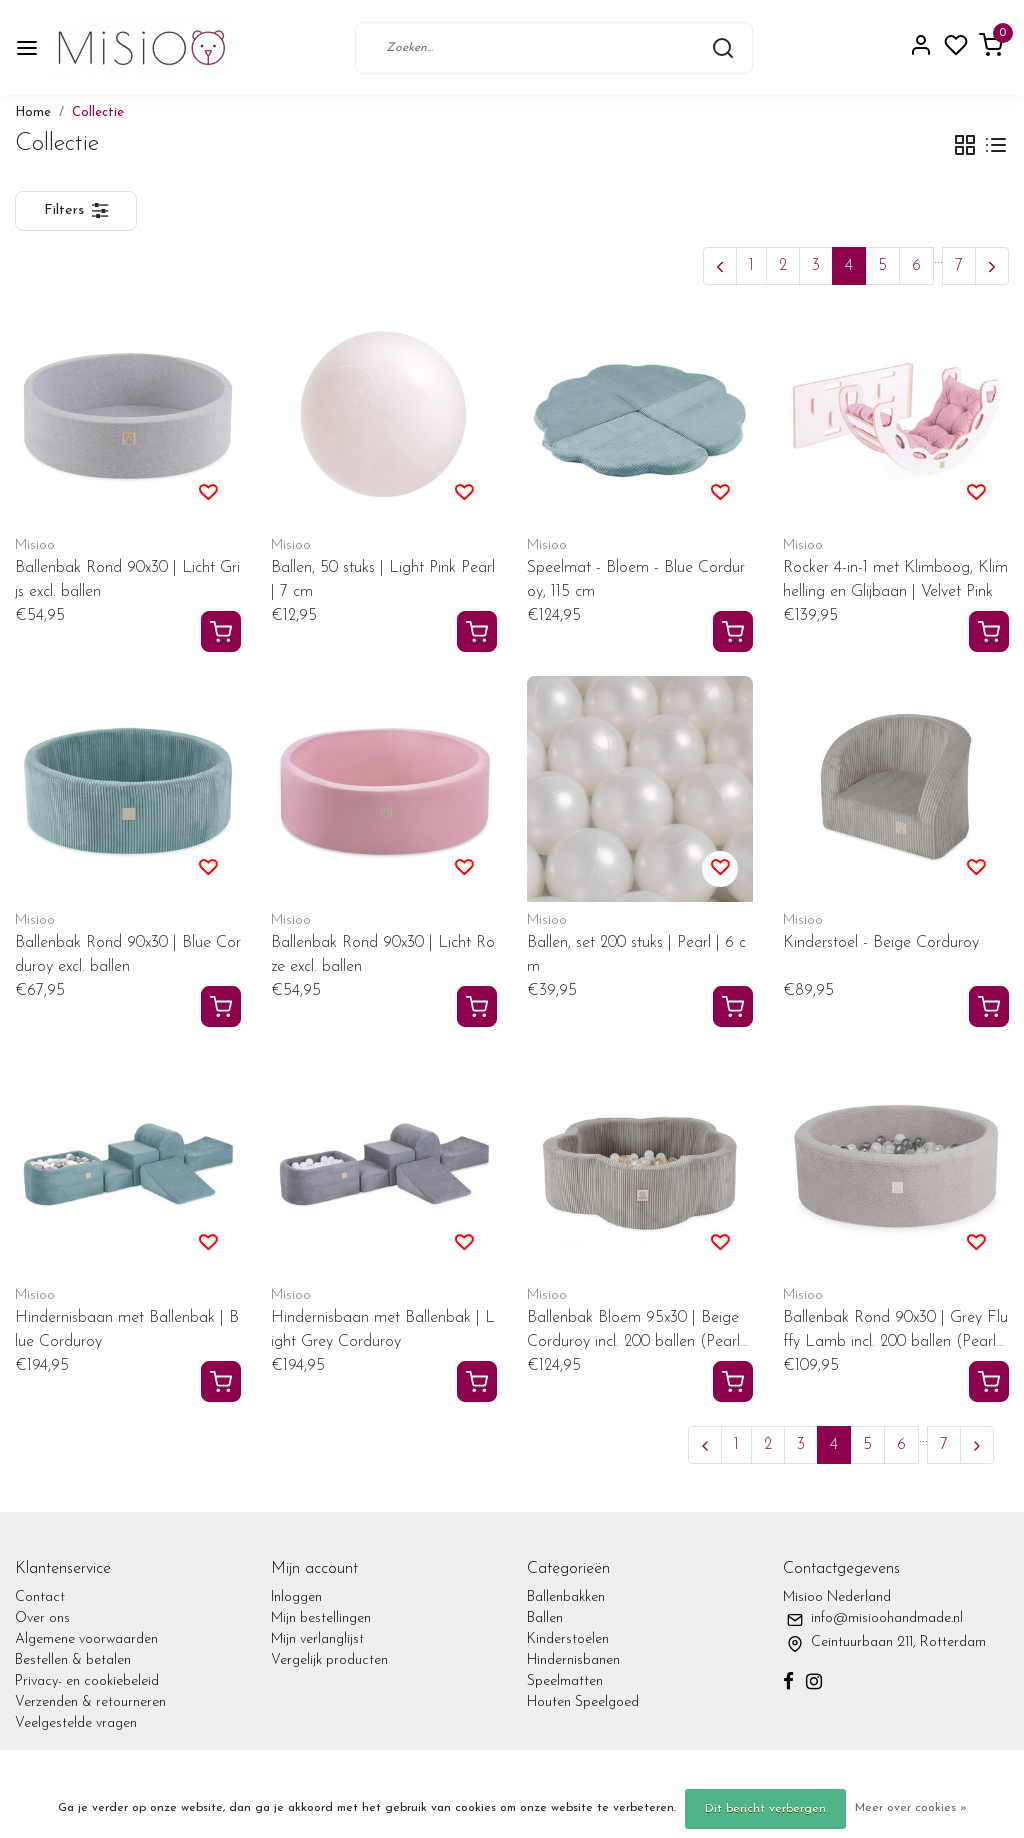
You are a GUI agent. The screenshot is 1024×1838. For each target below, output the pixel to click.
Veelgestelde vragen (76, 1723)
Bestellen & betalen (73, 1660)
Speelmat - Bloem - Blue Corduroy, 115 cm (636, 580)
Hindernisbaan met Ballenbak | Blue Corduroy (127, 1330)
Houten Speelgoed (583, 1702)
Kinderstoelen (568, 1639)
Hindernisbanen (573, 1660)
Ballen (545, 1618)
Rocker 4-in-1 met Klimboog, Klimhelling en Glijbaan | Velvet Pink (895, 580)
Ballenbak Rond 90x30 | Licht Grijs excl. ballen (127, 580)
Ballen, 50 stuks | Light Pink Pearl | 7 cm (383, 580)
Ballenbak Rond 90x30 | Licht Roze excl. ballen (383, 955)
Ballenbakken (566, 1597)
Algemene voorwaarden (86, 1639)
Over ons (42, 1618)
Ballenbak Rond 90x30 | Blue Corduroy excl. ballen (128, 955)
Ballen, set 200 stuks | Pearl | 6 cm (636, 955)
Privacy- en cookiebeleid (87, 1681)
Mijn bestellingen (321, 1618)
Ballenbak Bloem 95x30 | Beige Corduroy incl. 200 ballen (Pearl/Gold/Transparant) (636, 1332)
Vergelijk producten (329, 1660)
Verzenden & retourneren (90, 1702)
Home (33, 112)
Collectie (98, 112)
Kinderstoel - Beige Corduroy (881, 943)
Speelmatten (565, 1681)
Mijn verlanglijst (317, 1639)
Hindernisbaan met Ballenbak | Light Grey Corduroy (383, 1330)
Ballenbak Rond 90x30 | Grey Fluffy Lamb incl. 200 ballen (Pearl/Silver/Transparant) (895, 1332)
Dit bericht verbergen (765, 1809)
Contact (40, 1597)
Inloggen (296, 1597)
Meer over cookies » (911, 1808)
